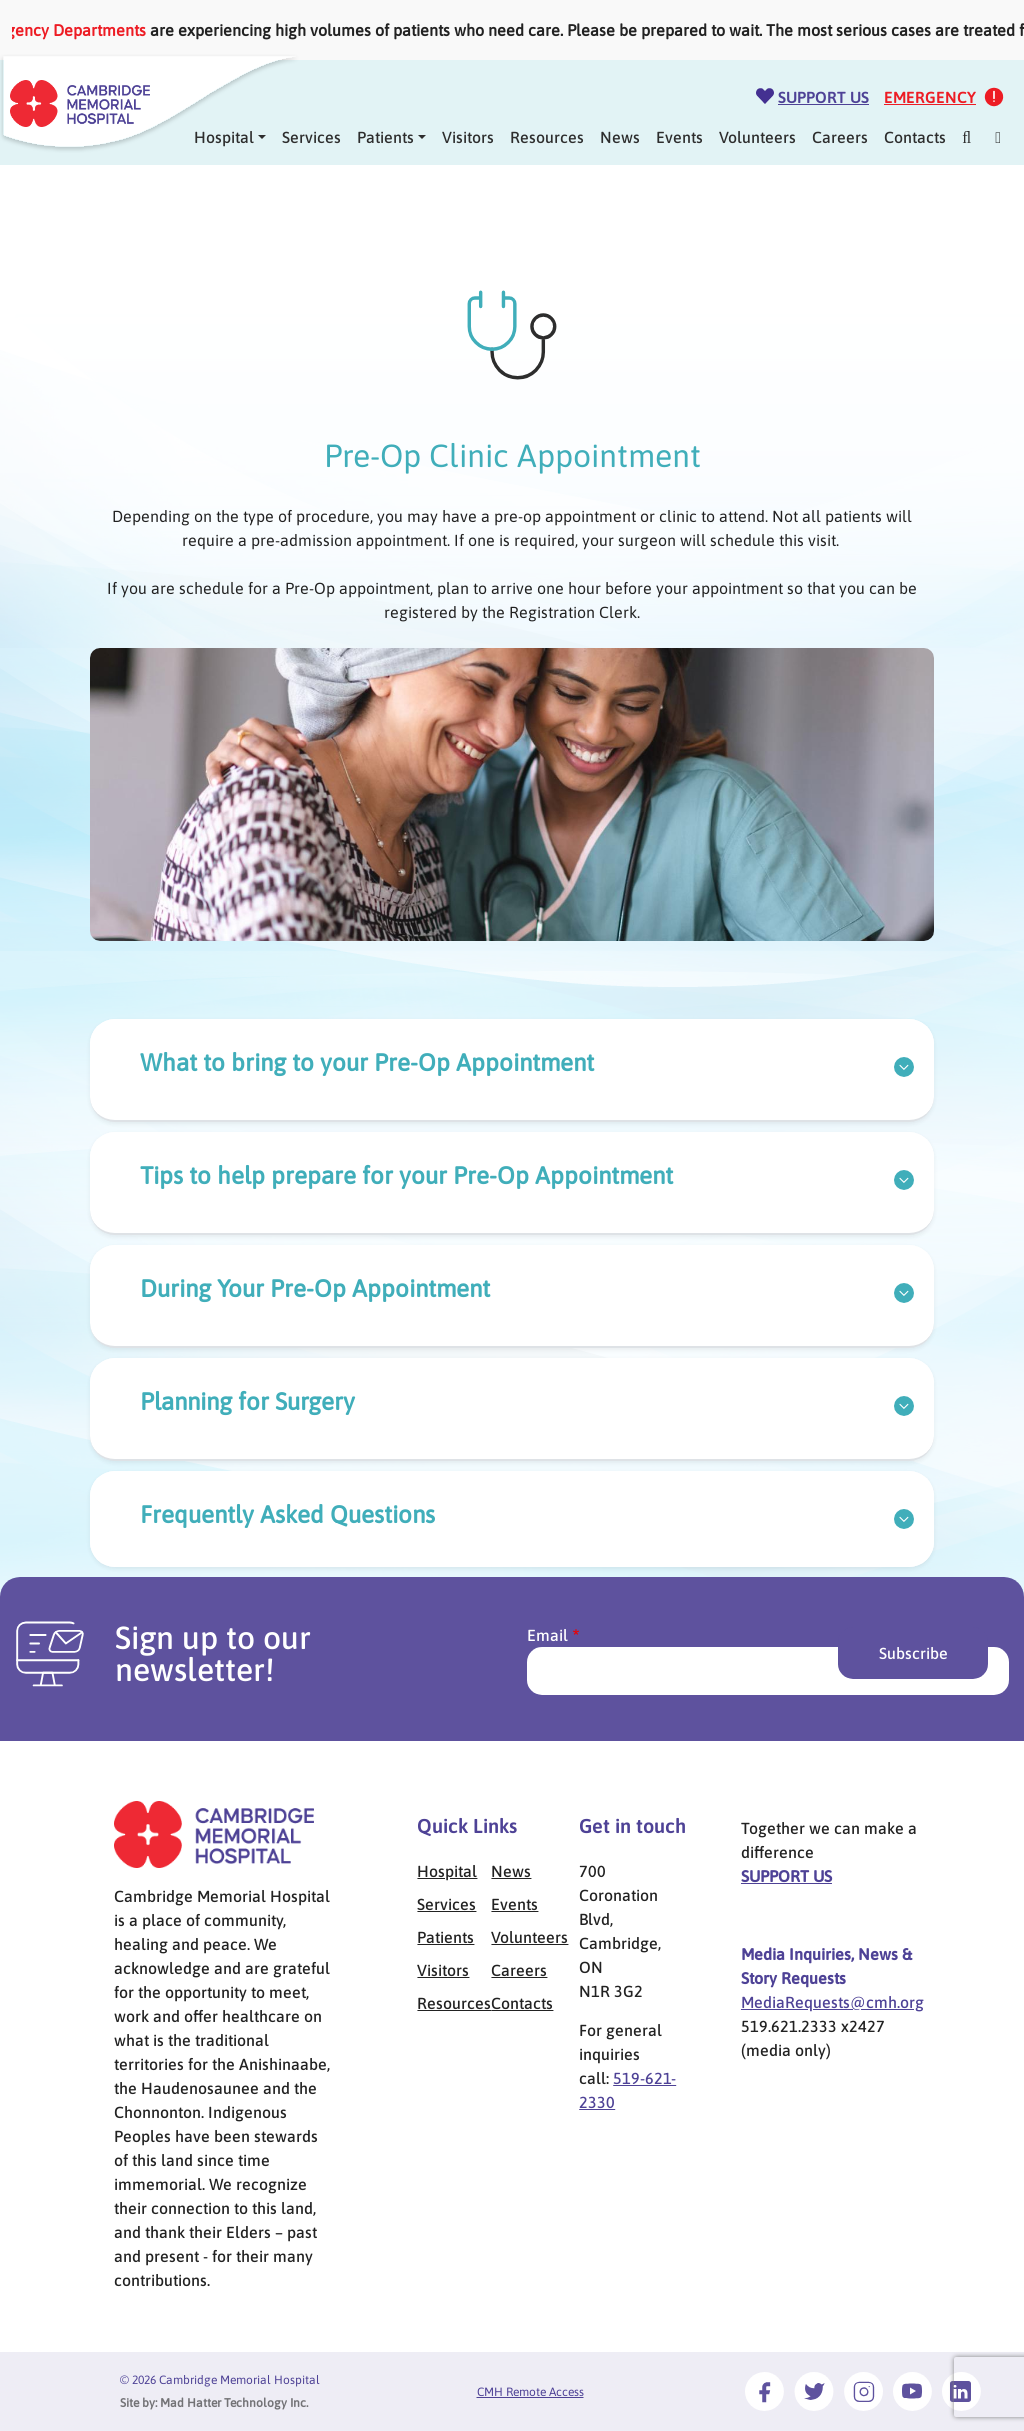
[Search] (966, 137)
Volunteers (757, 137)
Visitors (468, 137)
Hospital (447, 1871)
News (620, 137)
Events (679, 137)
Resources (547, 137)
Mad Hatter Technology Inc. (234, 2403)
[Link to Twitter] (814, 2391)
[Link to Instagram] (863, 2391)
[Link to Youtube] (912, 2391)
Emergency (930, 97)
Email (547, 1635)
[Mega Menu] (998, 137)
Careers (840, 137)
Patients (385, 137)
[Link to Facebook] (764, 2391)
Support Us (823, 97)
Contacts (915, 137)
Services (311, 137)
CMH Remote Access (530, 2392)
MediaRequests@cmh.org (832, 2002)
